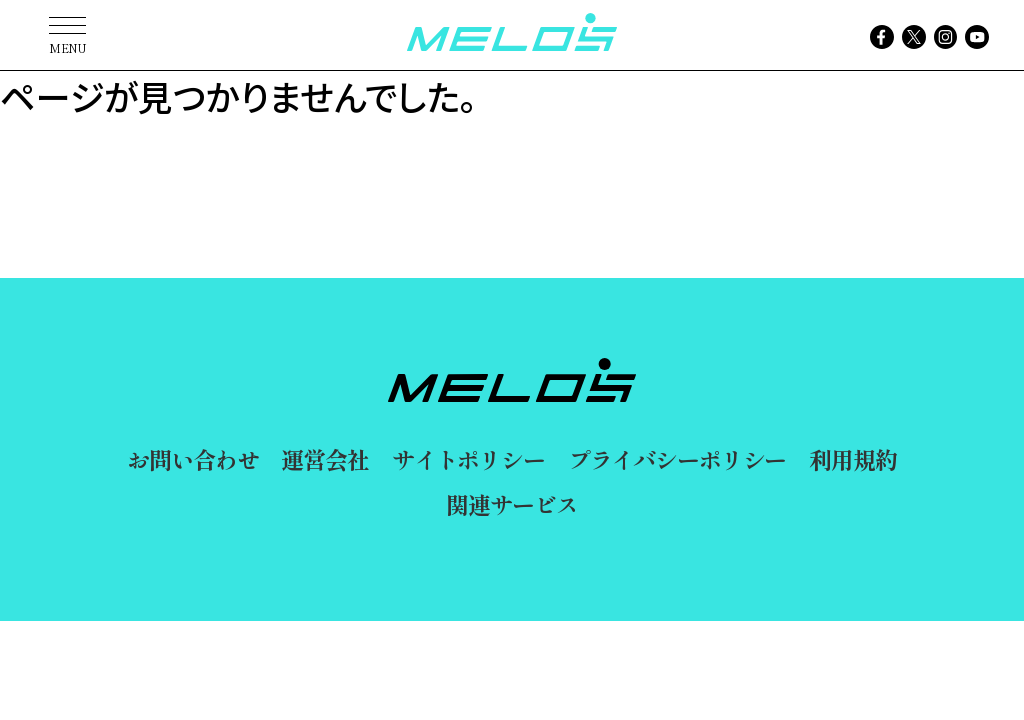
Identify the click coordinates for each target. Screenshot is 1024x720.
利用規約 (852, 459)
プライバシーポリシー (677, 459)
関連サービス (511, 504)
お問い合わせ (192, 459)
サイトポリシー (468, 459)
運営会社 (324, 459)
